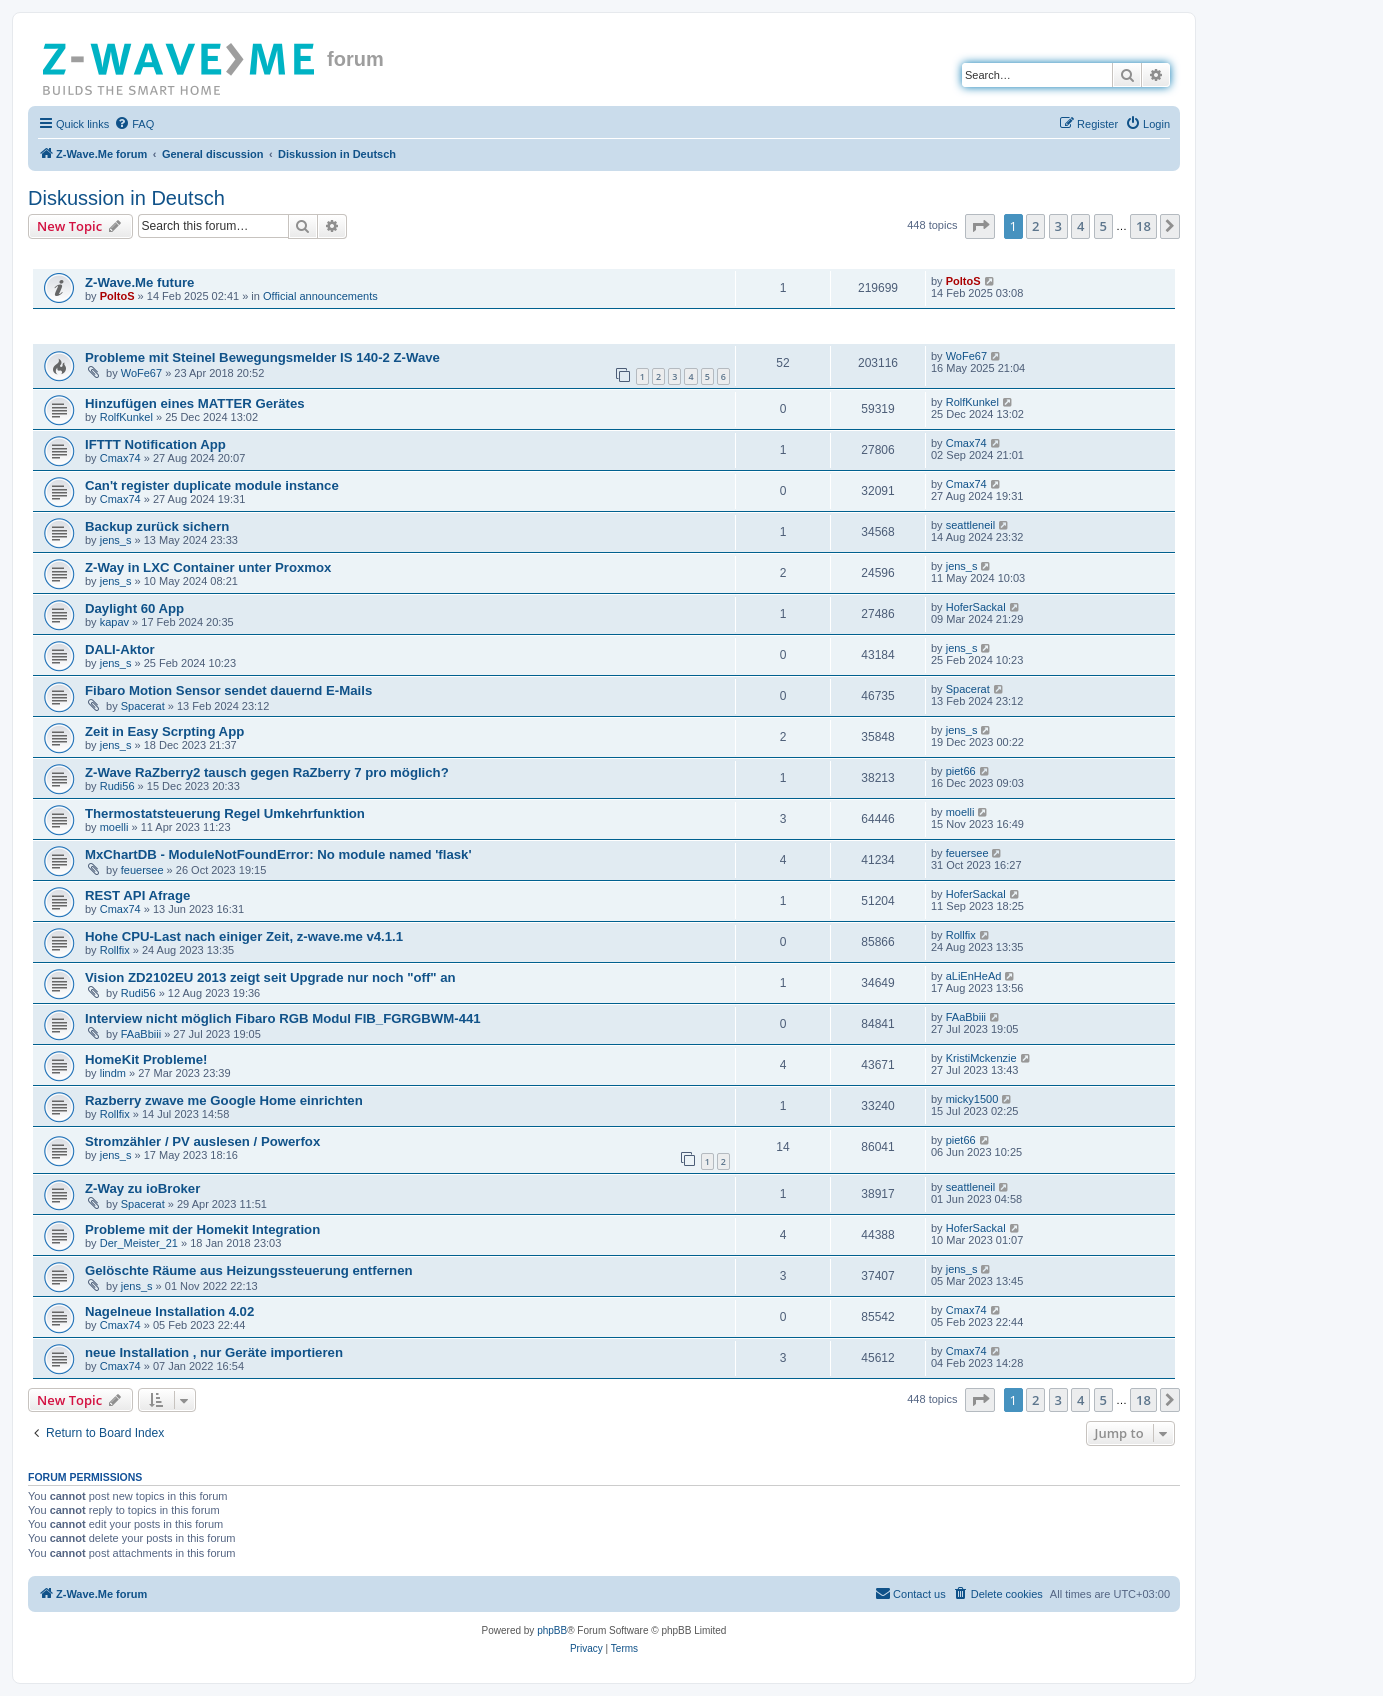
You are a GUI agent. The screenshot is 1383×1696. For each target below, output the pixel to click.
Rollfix (115, 950)
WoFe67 (141, 373)
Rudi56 (117, 786)
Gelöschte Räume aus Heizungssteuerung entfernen (249, 1270)
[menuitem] (134, 124)
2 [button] (1035, 226)
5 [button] (1103, 226)
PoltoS (117, 296)
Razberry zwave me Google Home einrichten (224, 1100)
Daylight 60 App (134, 608)
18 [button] (1143, 226)
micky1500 (972, 1099)
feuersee (142, 870)
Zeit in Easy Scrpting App (164, 731)
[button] (980, 226)
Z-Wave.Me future (139, 282)
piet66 (961, 771)
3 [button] (1058, 226)
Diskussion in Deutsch (126, 198)
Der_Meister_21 (139, 1243)
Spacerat (143, 706)
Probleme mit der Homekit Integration (202, 1229)
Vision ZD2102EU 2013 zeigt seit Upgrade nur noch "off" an (270, 977)
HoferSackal (976, 607)
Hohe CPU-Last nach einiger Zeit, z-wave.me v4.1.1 (244, 936)
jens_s (116, 540)
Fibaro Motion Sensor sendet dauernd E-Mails (228, 690)
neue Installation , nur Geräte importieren (214, 1352)
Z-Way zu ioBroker (142, 1188)
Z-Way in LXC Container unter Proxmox (208, 567)
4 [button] (1080, 226)
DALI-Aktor (120, 649)
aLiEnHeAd (974, 976)
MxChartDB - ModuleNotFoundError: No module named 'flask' (278, 854)
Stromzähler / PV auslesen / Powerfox (202, 1141)
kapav (114, 622)
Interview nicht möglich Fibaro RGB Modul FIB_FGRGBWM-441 (283, 1018)
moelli (114, 827)
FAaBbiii (141, 1034)
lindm (113, 1073)
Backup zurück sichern (157, 526)
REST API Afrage (137, 895)
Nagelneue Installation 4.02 (169, 1311)
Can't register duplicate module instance (212, 485)
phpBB (552, 1630)
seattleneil (971, 525)
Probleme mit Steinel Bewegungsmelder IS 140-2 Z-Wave (262, 357)
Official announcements (320, 296)
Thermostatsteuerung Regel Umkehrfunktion (225, 813)
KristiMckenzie (981, 1058)
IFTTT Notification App (155, 444)
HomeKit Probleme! (146, 1059)
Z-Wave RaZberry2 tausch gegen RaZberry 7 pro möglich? (267, 772)
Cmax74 (120, 458)
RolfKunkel (126, 417)
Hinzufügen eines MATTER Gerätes (195, 403)
